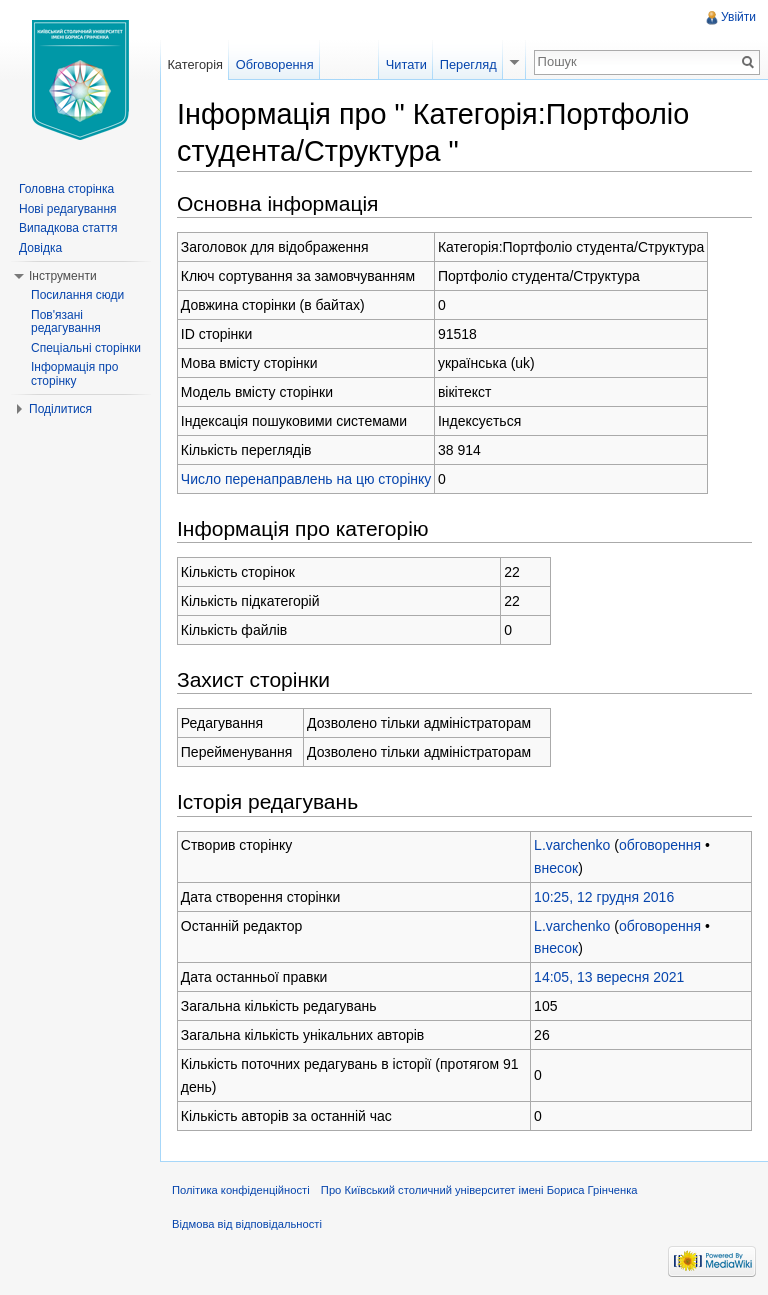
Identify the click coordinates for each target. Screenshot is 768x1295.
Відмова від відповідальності (247, 1224)
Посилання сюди (77, 295)
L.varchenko (572, 845)
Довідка (40, 248)
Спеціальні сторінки (86, 348)
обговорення (660, 845)
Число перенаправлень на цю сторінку (306, 479)
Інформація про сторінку (74, 374)
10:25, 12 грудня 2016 (604, 897)
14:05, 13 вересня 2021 (609, 977)
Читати (406, 64)
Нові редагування (68, 209)
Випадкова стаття (68, 228)
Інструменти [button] (63, 276)
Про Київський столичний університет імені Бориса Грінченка (479, 1190)
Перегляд (468, 64)
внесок (556, 868)
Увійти (738, 17)
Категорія (195, 64)
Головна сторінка (66, 189)
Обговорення (275, 64)
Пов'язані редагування (66, 322)
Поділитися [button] (60, 409)
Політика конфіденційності (241, 1190)
